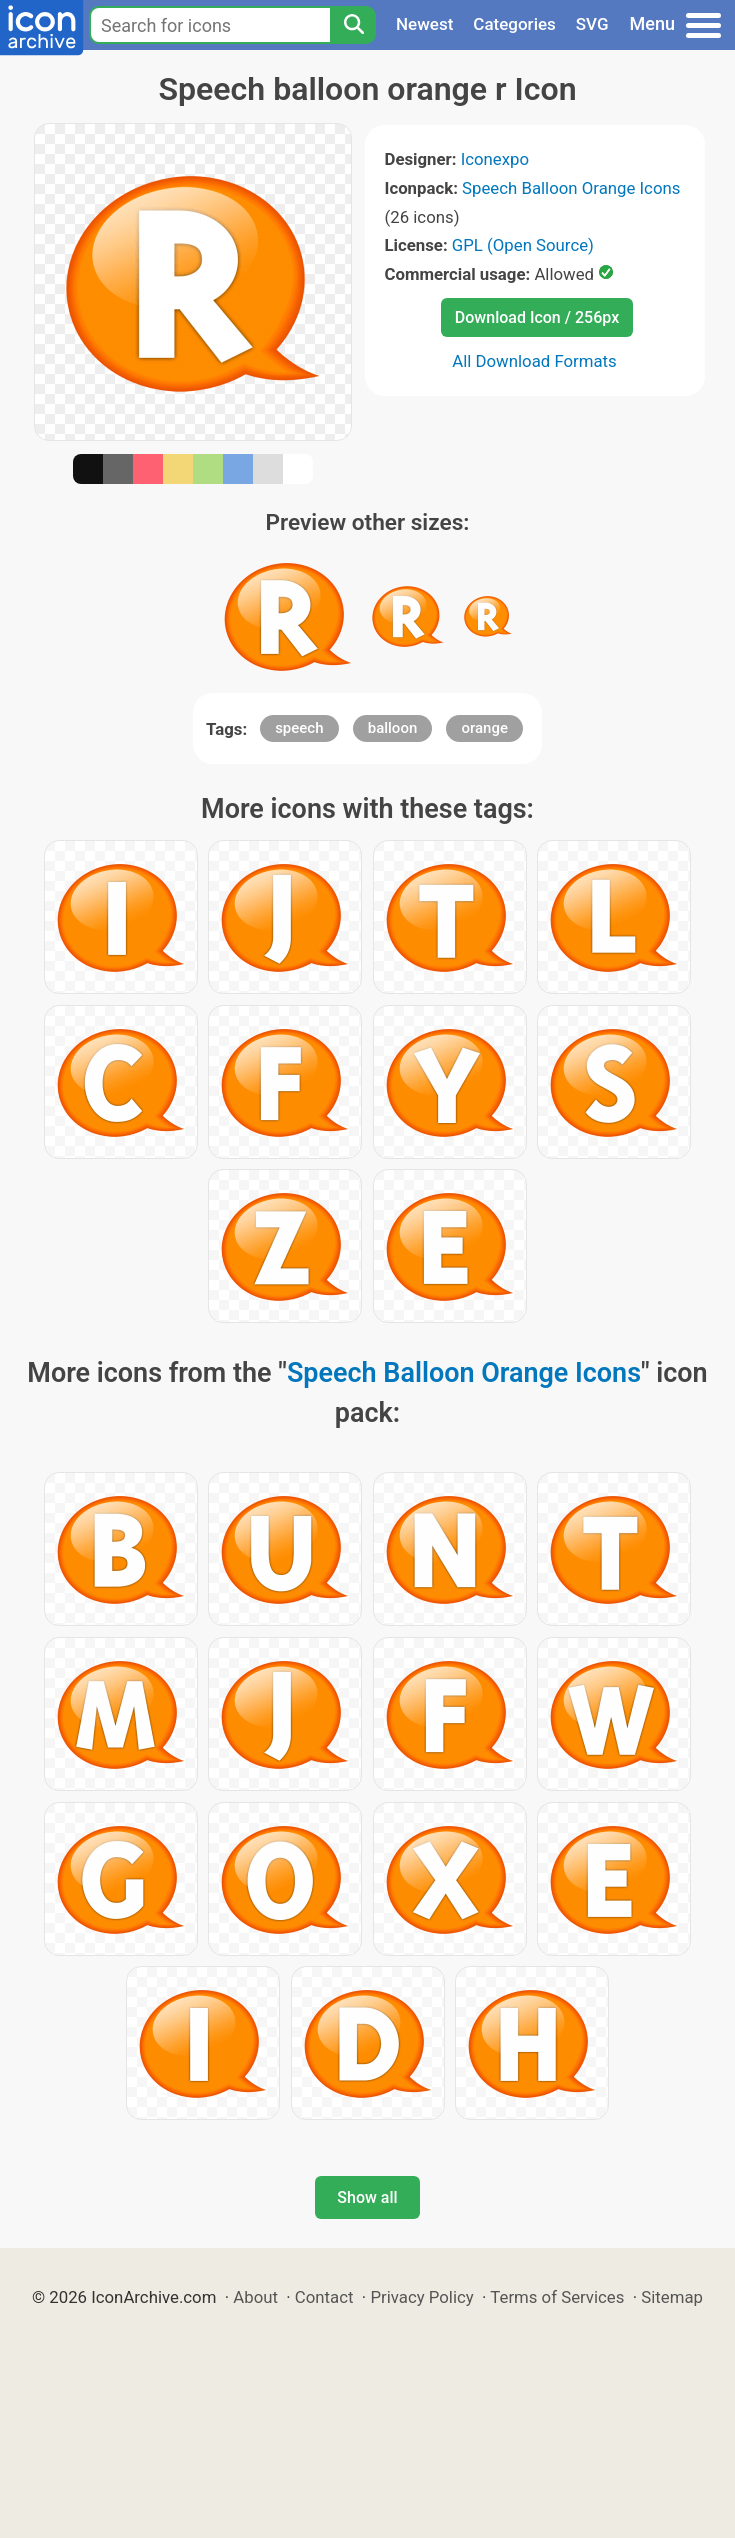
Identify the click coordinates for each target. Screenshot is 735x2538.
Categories (514, 24)
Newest (424, 24)
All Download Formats (534, 361)
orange (484, 728)
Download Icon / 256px (537, 317)
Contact (324, 2297)
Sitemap (672, 2297)
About (255, 2297)
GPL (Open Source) (523, 245)
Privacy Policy (421, 2297)
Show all (367, 2197)
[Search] (353, 25)
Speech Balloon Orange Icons (571, 188)
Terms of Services (557, 2297)
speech (299, 728)
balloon (393, 728)
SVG (592, 24)
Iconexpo (495, 159)
